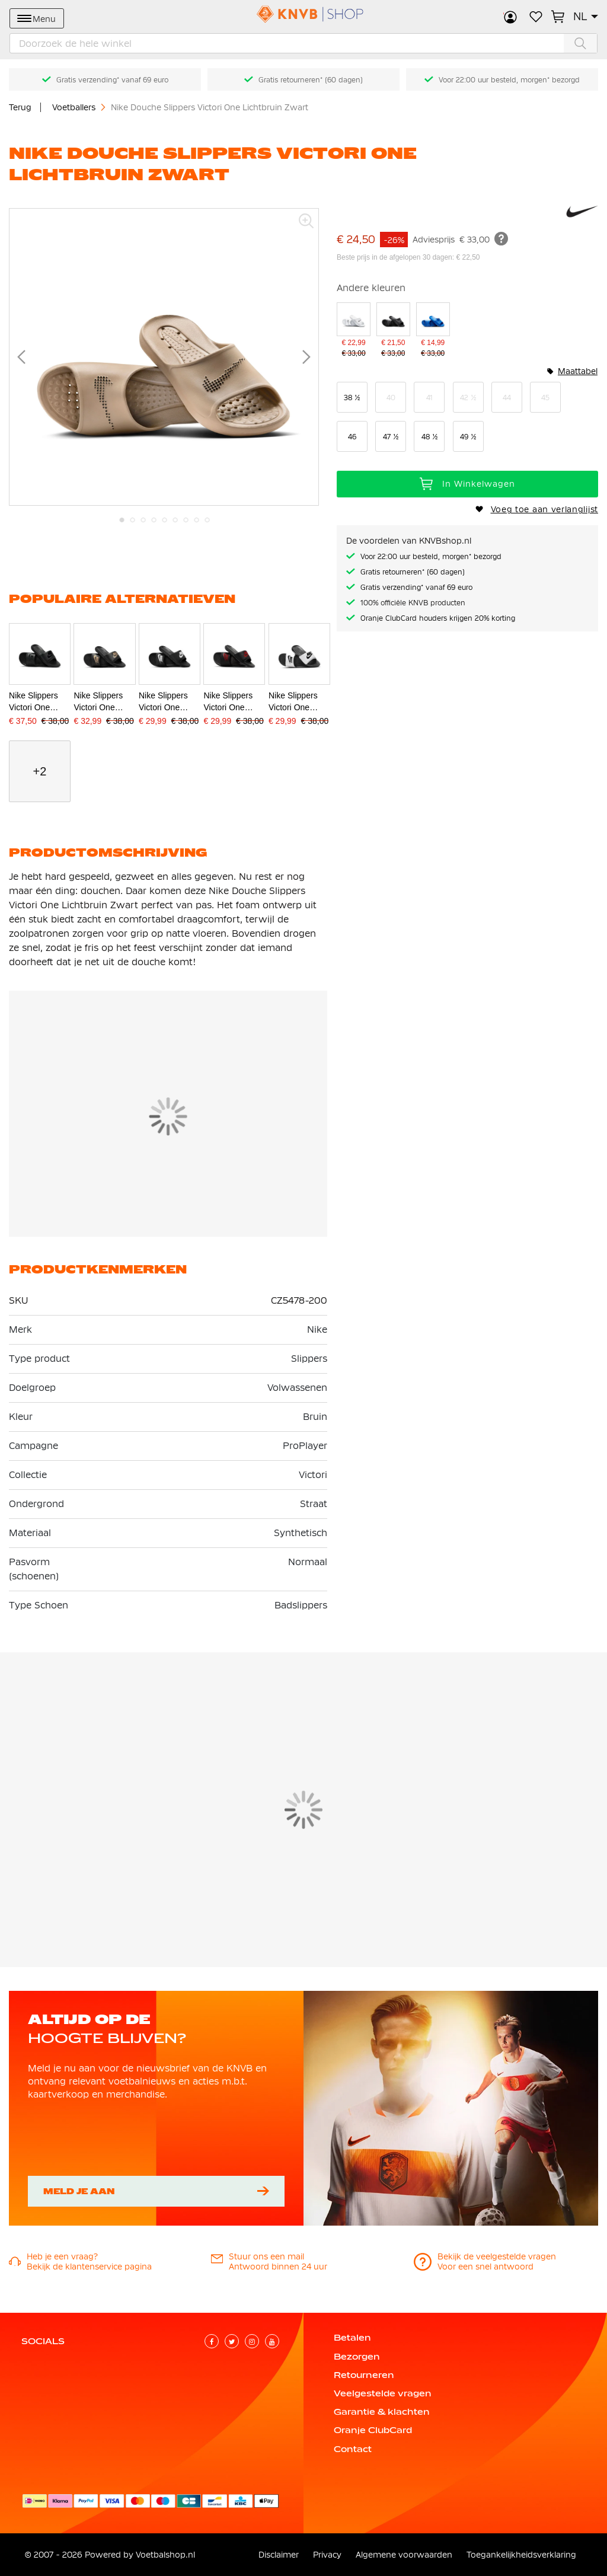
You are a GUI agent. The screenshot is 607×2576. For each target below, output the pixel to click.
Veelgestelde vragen (383, 2393)
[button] (585, 16)
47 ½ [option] (390, 437)
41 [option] (429, 398)
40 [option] (390, 398)
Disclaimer (278, 2554)
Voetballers (75, 107)
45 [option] (545, 398)
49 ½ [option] (468, 437)
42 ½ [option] (468, 398)
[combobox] (303, 43)
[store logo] (303, 14)
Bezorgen (357, 2356)
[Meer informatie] (501, 238)
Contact (353, 2449)
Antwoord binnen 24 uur (278, 2266)
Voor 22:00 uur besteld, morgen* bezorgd (509, 80)
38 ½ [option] (352, 398)
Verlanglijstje (536, 16)
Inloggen (510, 16)
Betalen (352, 2337)
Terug (20, 107)
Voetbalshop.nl (165, 2554)
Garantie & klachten (382, 2412)
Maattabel (578, 371)
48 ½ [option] (429, 437)
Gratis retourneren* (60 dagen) (310, 80)
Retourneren (364, 2375)
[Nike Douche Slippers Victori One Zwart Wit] (393, 330)
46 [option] (352, 437)
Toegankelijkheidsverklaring (521, 2554)
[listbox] (467, 417)
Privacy (327, 2554)
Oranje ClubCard (373, 2430)
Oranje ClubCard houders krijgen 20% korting (437, 618)
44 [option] (507, 398)
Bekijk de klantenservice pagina (89, 2266)
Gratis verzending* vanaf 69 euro (112, 80)
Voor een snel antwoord (485, 2266)
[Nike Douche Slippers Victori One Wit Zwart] (353, 330)
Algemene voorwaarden (404, 2554)
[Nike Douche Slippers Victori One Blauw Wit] (433, 330)
